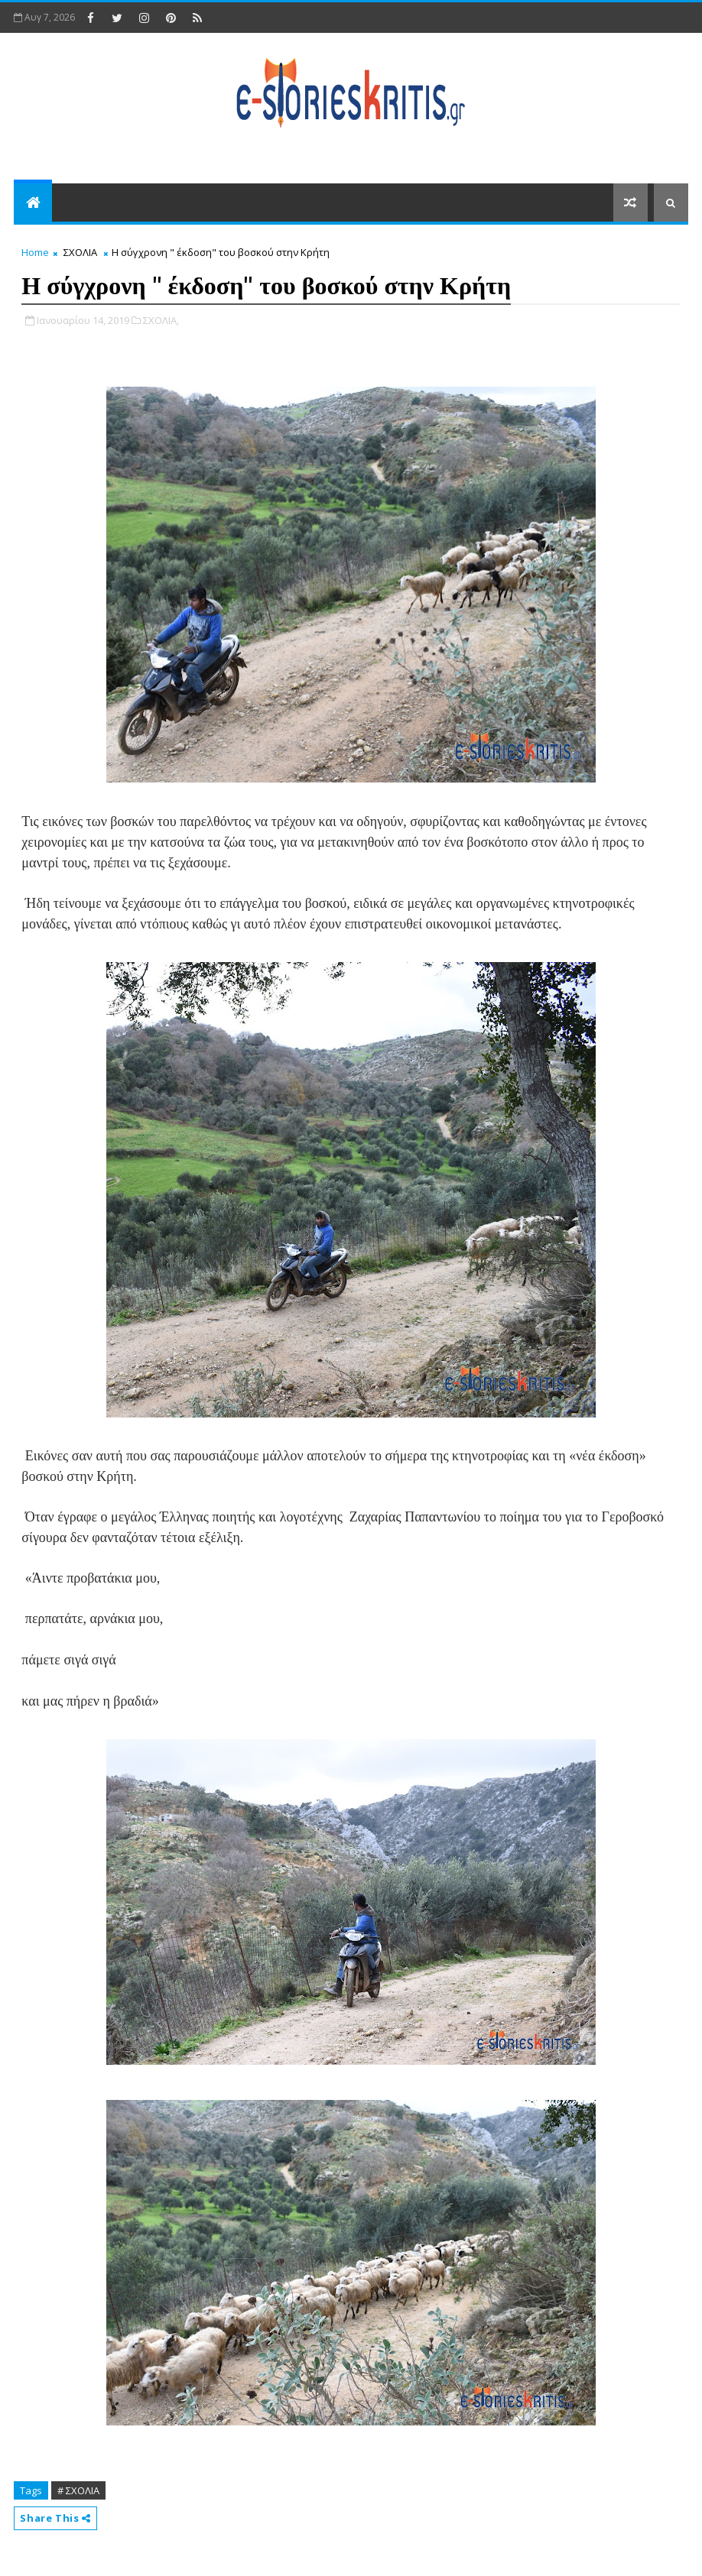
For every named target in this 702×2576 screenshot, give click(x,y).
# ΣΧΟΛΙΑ (78, 2490)
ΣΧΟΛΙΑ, (161, 320)
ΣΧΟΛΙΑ (80, 252)
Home (35, 252)
